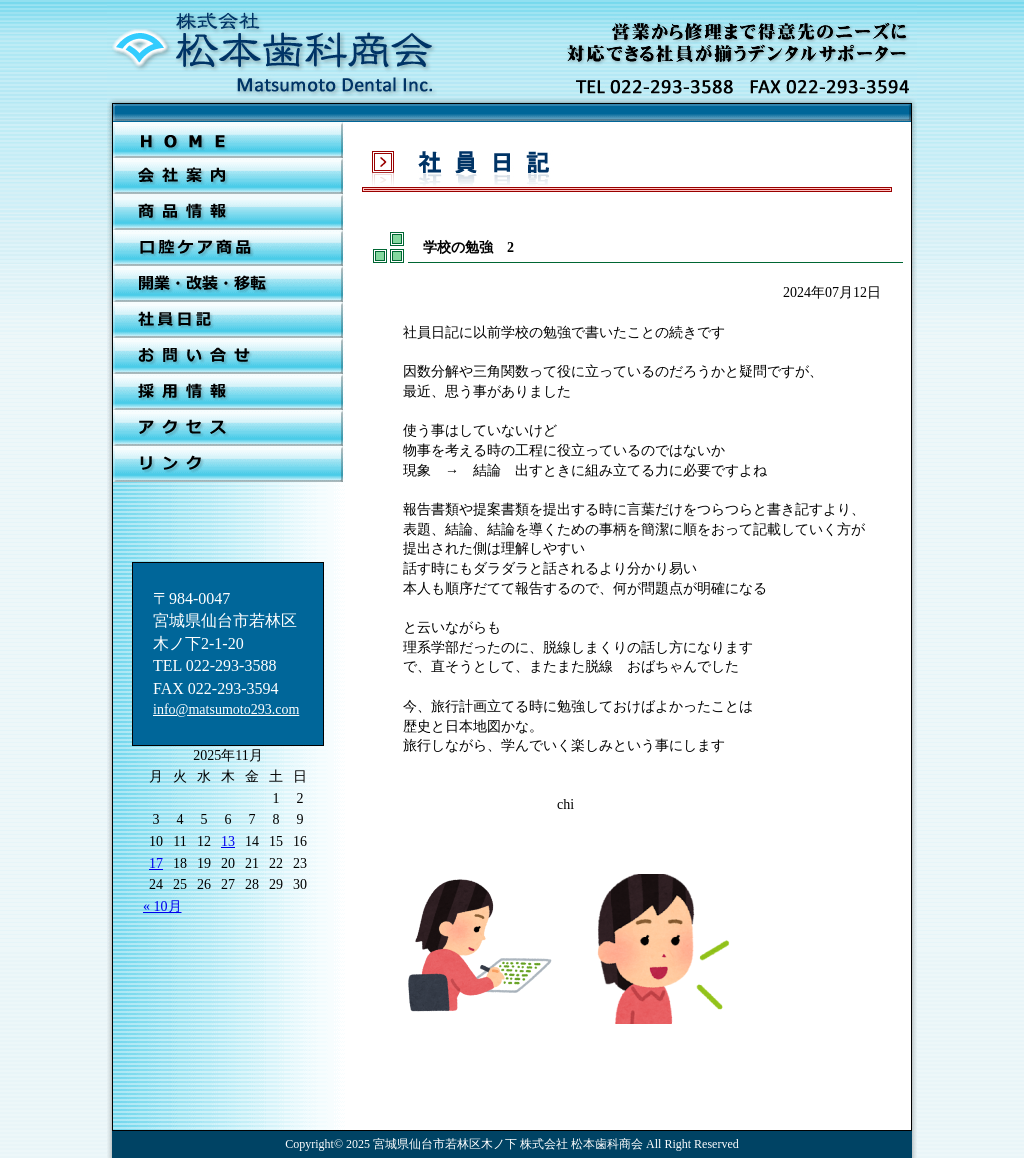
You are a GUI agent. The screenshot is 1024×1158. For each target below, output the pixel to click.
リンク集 (228, 464)
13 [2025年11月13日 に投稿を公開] (228, 841)
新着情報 (228, 212)
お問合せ (228, 356)
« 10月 (162, 906)
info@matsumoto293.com (226, 709)
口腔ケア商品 (228, 248)
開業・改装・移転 (228, 284)
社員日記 (228, 320)
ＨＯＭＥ (228, 140)
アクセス (228, 428)
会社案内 (228, 176)
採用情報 (228, 392)
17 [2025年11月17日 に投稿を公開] (156, 863)
